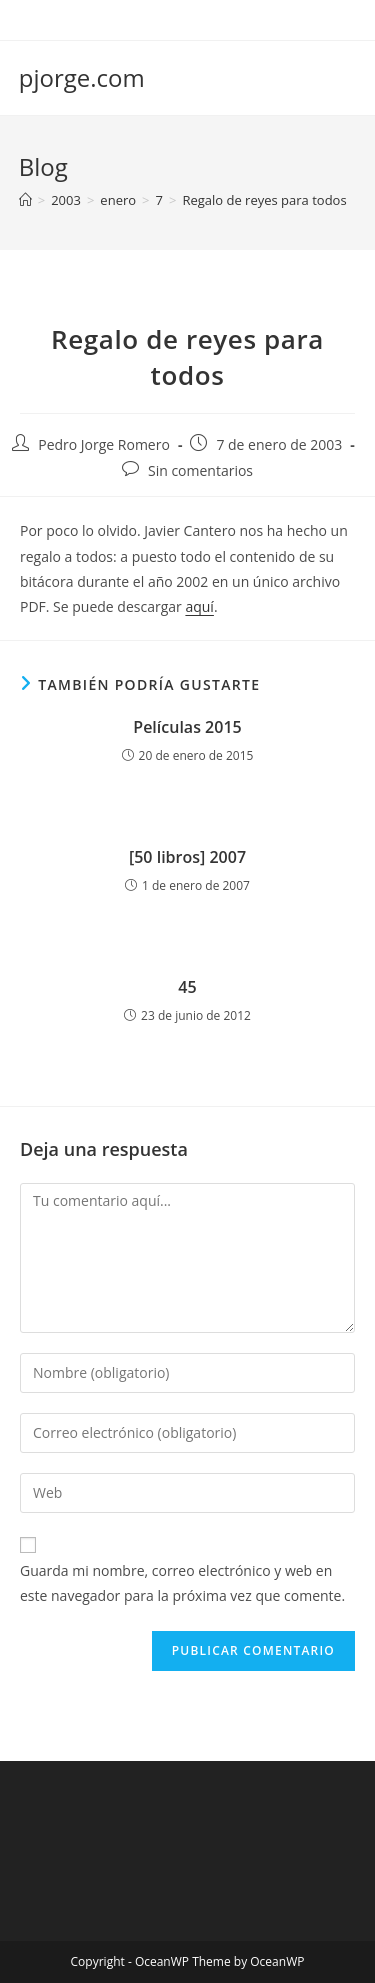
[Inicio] (25, 200)
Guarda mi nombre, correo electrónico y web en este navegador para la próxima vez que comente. (182, 1583)
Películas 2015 (187, 727)
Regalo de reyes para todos (264, 200)
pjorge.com (82, 77)
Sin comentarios (200, 470)
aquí (199, 606)
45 (187, 987)
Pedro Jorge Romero (104, 444)
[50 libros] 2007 (187, 857)
